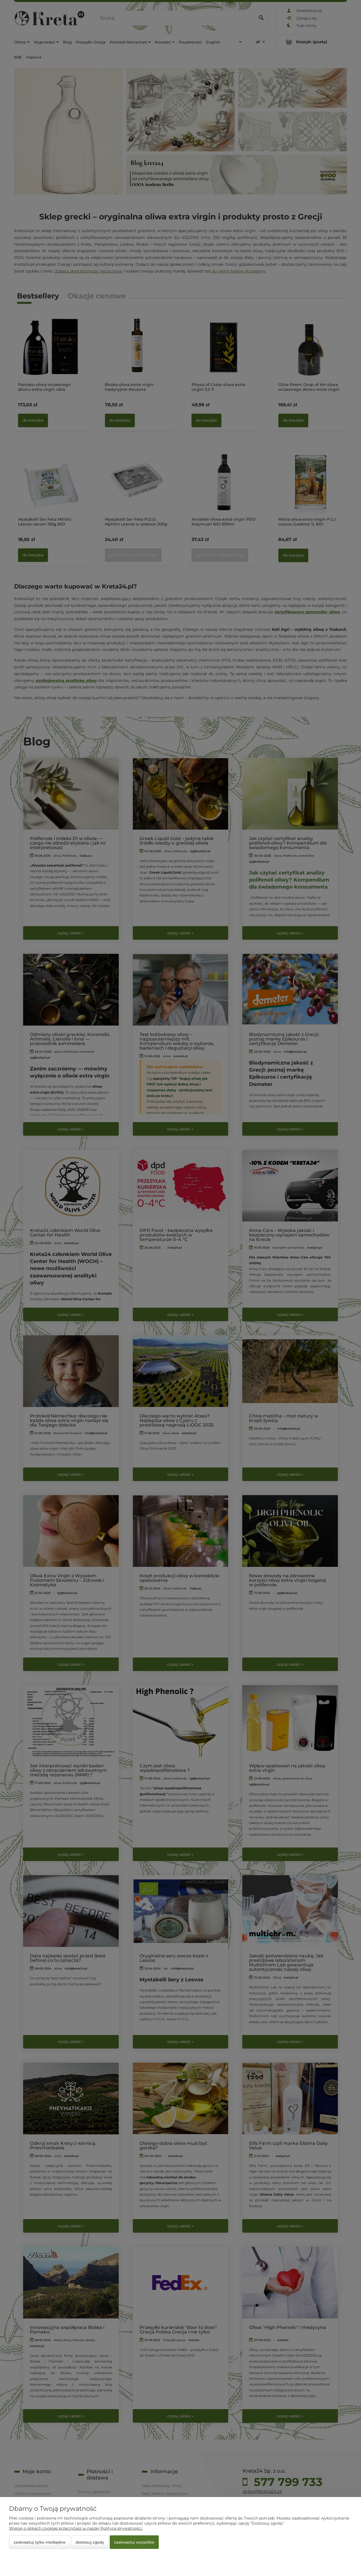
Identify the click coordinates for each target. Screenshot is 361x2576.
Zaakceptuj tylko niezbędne (39, 2542)
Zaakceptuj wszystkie (134, 2542)
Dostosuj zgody (90, 2542)
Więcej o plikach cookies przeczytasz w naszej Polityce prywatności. (76, 2528)
